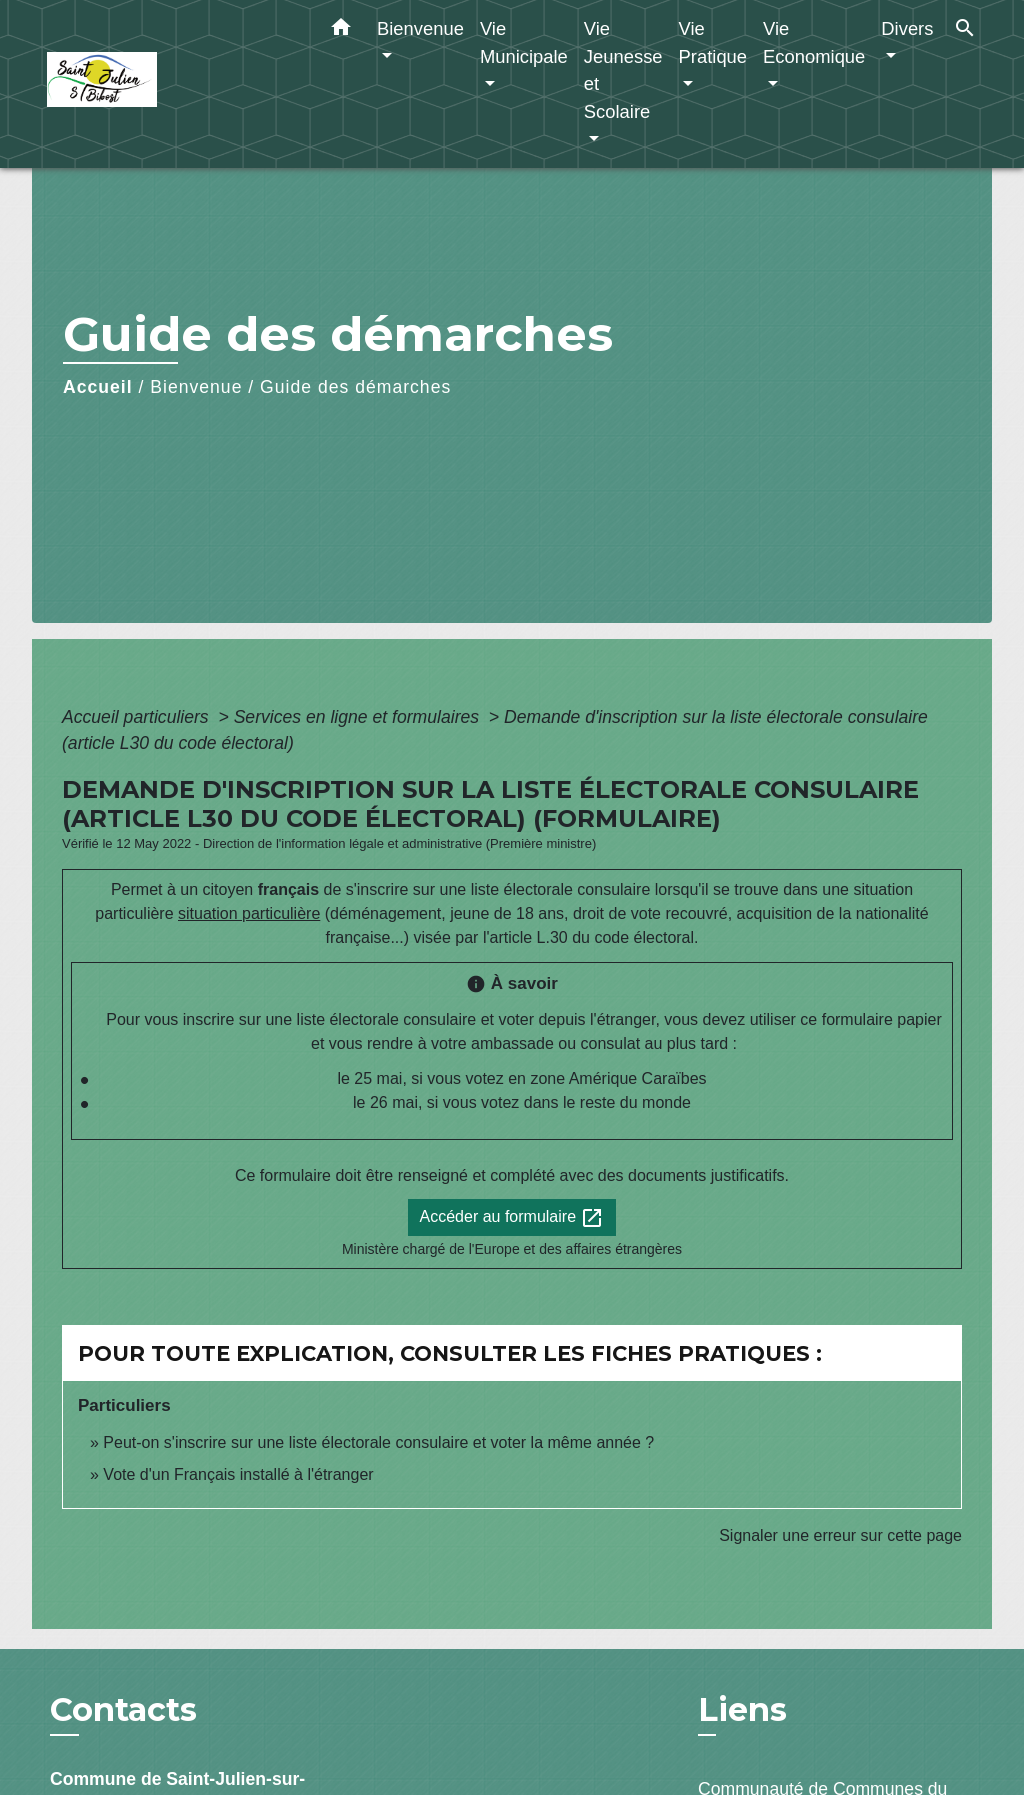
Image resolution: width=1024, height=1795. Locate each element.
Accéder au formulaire (512, 1218)
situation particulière (249, 913)
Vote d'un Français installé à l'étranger (238, 1474)
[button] (341, 31)
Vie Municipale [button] (524, 42)
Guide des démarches (355, 387)
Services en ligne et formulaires (359, 717)
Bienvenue (196, 387)
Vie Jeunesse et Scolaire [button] (623, 70)
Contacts (123, 1710)
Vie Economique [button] (814, 42)
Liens (742, 1709)
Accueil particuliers (138, 717)
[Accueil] (172, 84)
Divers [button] (907, 28)
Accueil (98, 387)
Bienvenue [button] (420, 28)
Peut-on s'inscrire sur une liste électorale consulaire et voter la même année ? (378, 1442)
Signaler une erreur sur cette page (840, 1535)
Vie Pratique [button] (713, 42)
